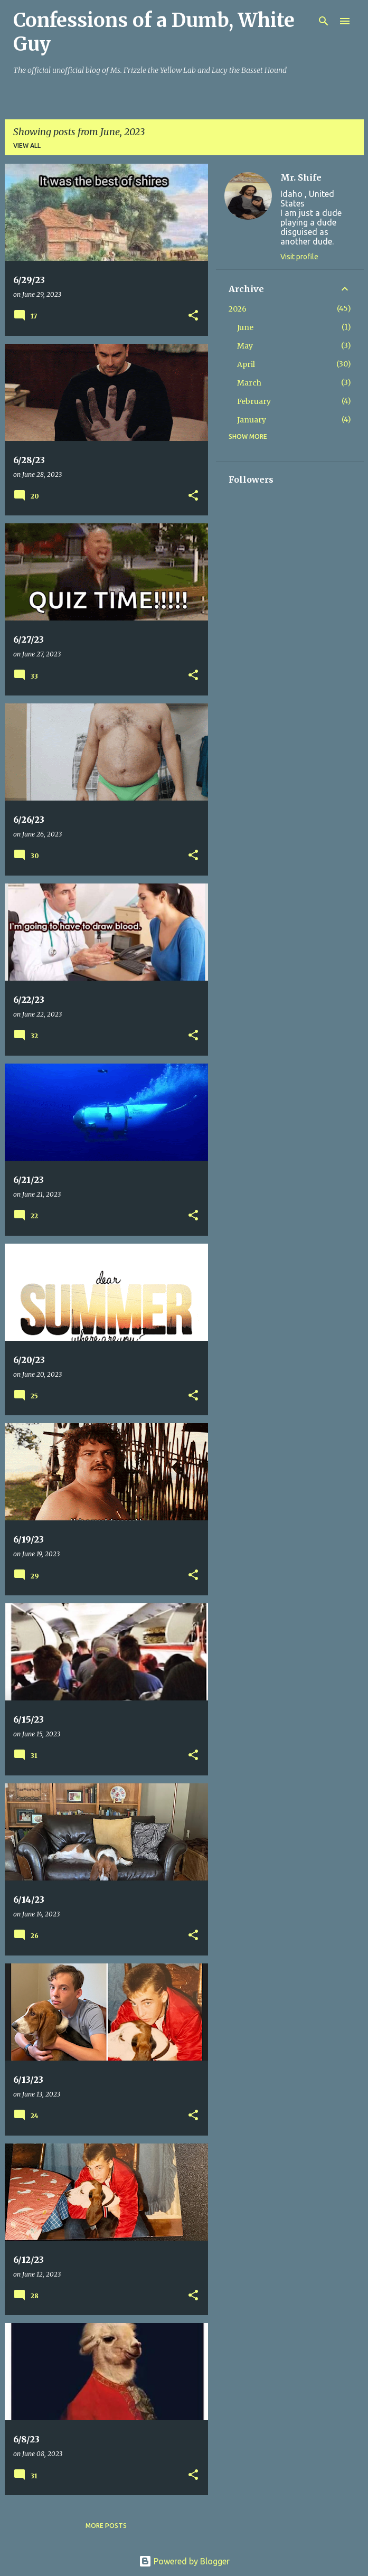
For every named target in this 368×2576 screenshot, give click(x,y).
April (246, 364)
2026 (238, 309)
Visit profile (299, 256)
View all (27, 145)
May (245, 346)
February (254, 401)
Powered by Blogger (184, 2561)
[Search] (323, 21)
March (249, 383)
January (251, 420)
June (245, 327)
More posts (106, 2525)
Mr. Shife (301, 177)
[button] (193, 316)
